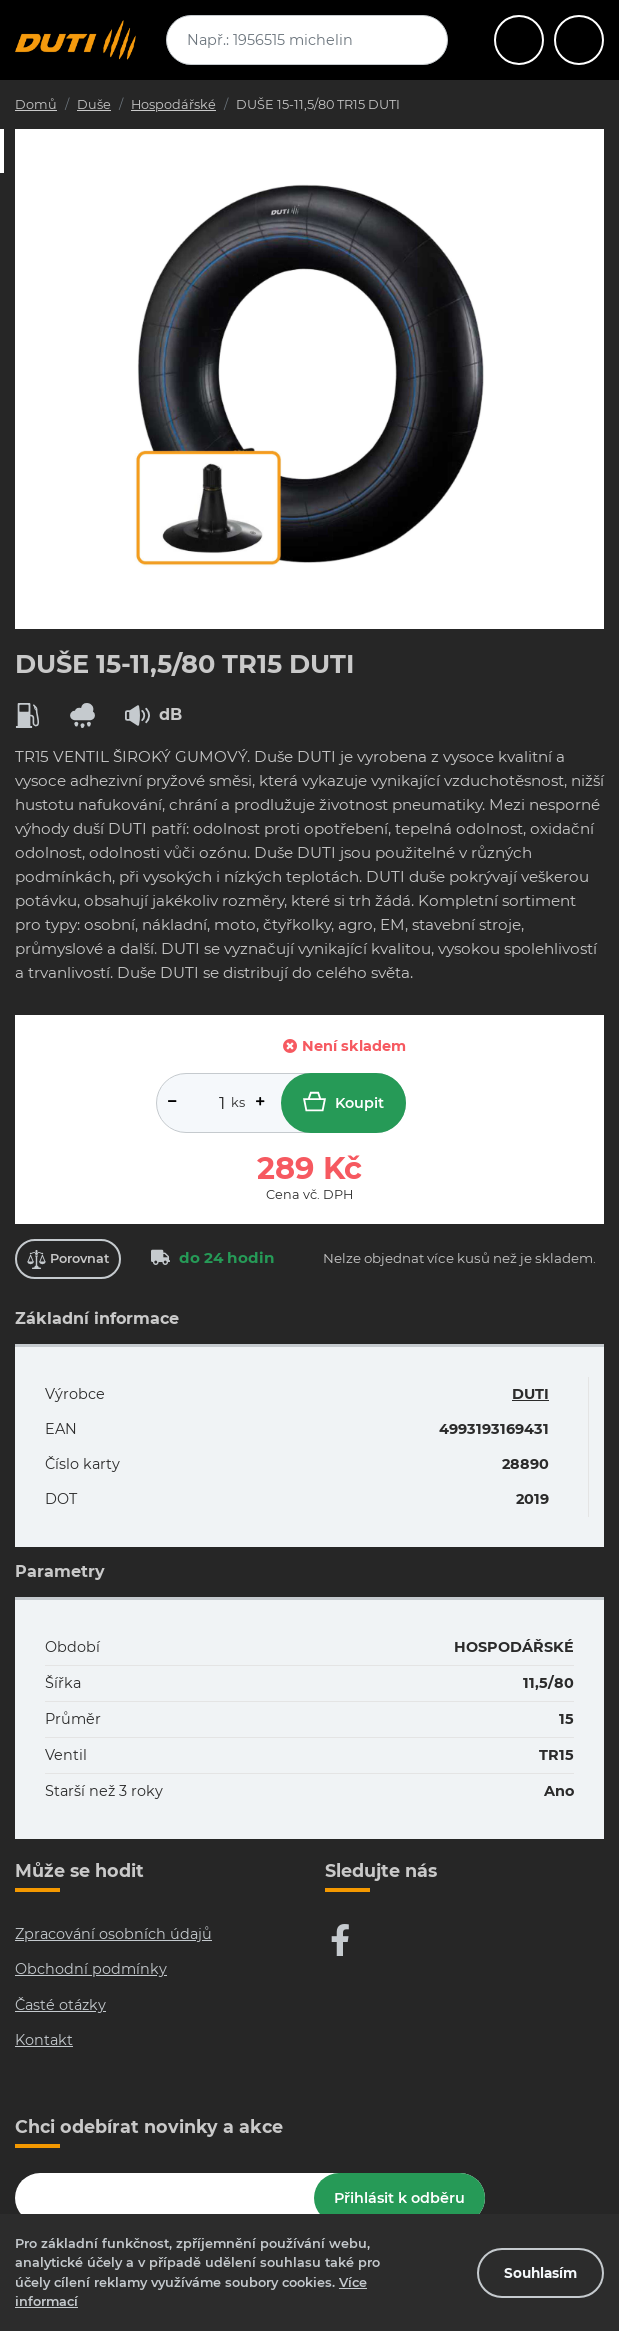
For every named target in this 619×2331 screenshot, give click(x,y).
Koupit (343, 1101)
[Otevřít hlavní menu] (519, 40)
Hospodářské (173, 104)
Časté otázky (60, 2005)
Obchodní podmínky (91, 1969)
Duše (94, 104)
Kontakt (44, 2040)
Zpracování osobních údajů (113, 1934)
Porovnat (68, 1259)
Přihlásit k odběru (399, 2198)
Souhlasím (540, 2273)
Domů (36, 104)
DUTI (530, 1394)
